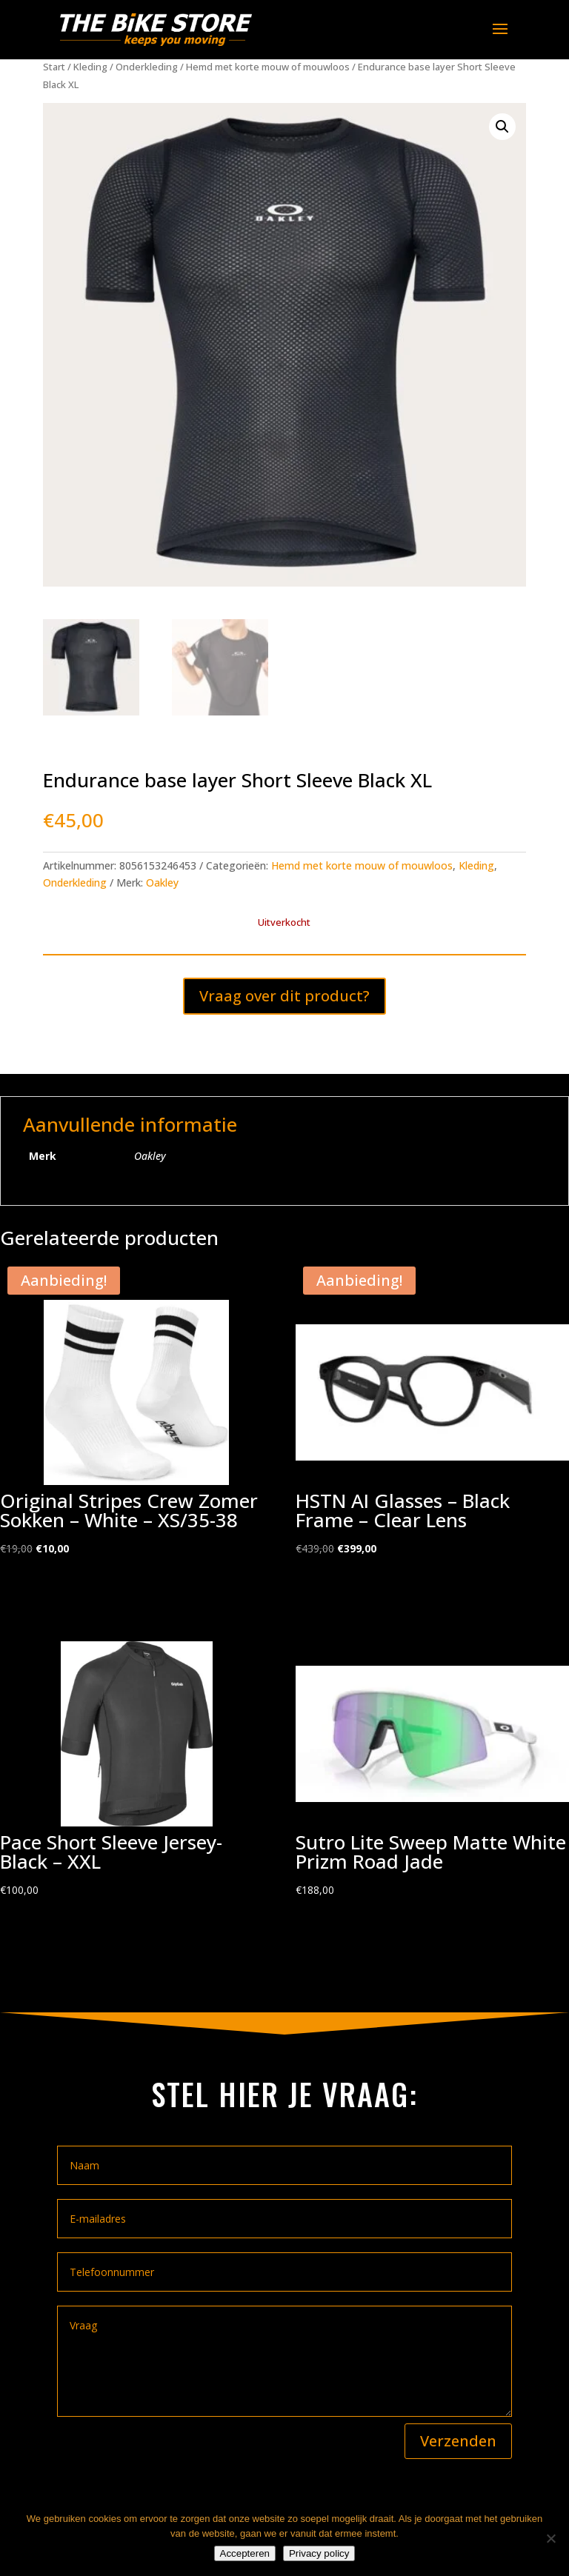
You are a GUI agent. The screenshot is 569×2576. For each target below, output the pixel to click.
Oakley (162, 882)
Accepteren (245, 2553)
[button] (502, 126)
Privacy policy (319, 2553)
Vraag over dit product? (284, 996)
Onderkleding (147, 66)
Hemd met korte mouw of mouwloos (268, 66)
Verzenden (458, 2441)
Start (54, 66)
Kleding (90, 66)
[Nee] (550, 2538)
